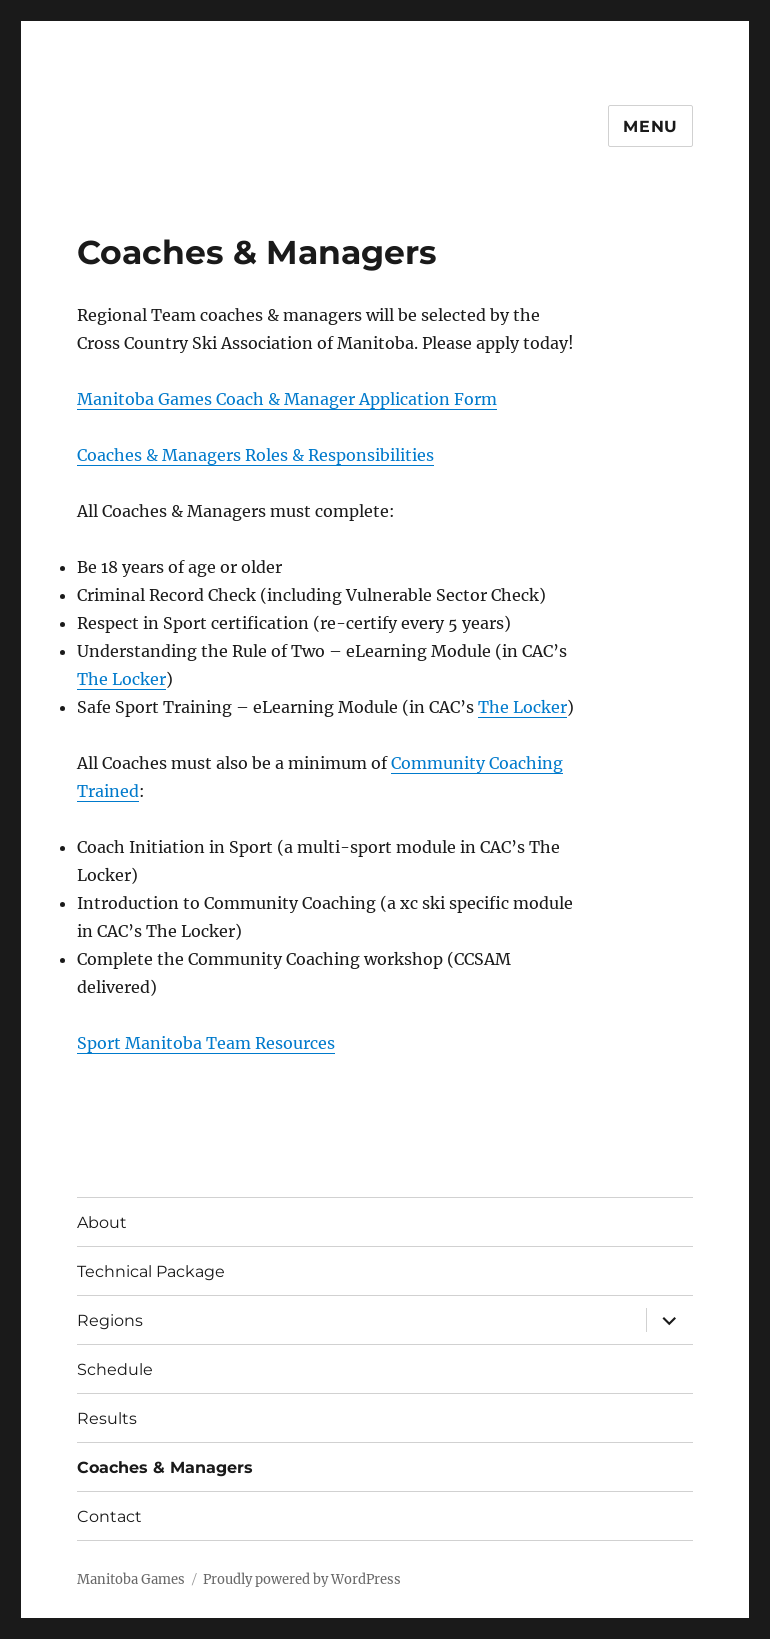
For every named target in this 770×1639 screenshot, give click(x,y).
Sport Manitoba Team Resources (206, 1043)
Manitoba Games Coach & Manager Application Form (287, 399)
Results (107, 1418)
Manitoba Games (131, 1579)
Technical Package (151, 1271)
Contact (109, 1516)
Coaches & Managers (165, 1467)
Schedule (115, 1369)
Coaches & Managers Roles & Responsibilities (255, 455)
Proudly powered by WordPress (302, 1579)
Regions (110, 1320)
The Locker (121, 679)
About (102, 1222)
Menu (650, 126)
